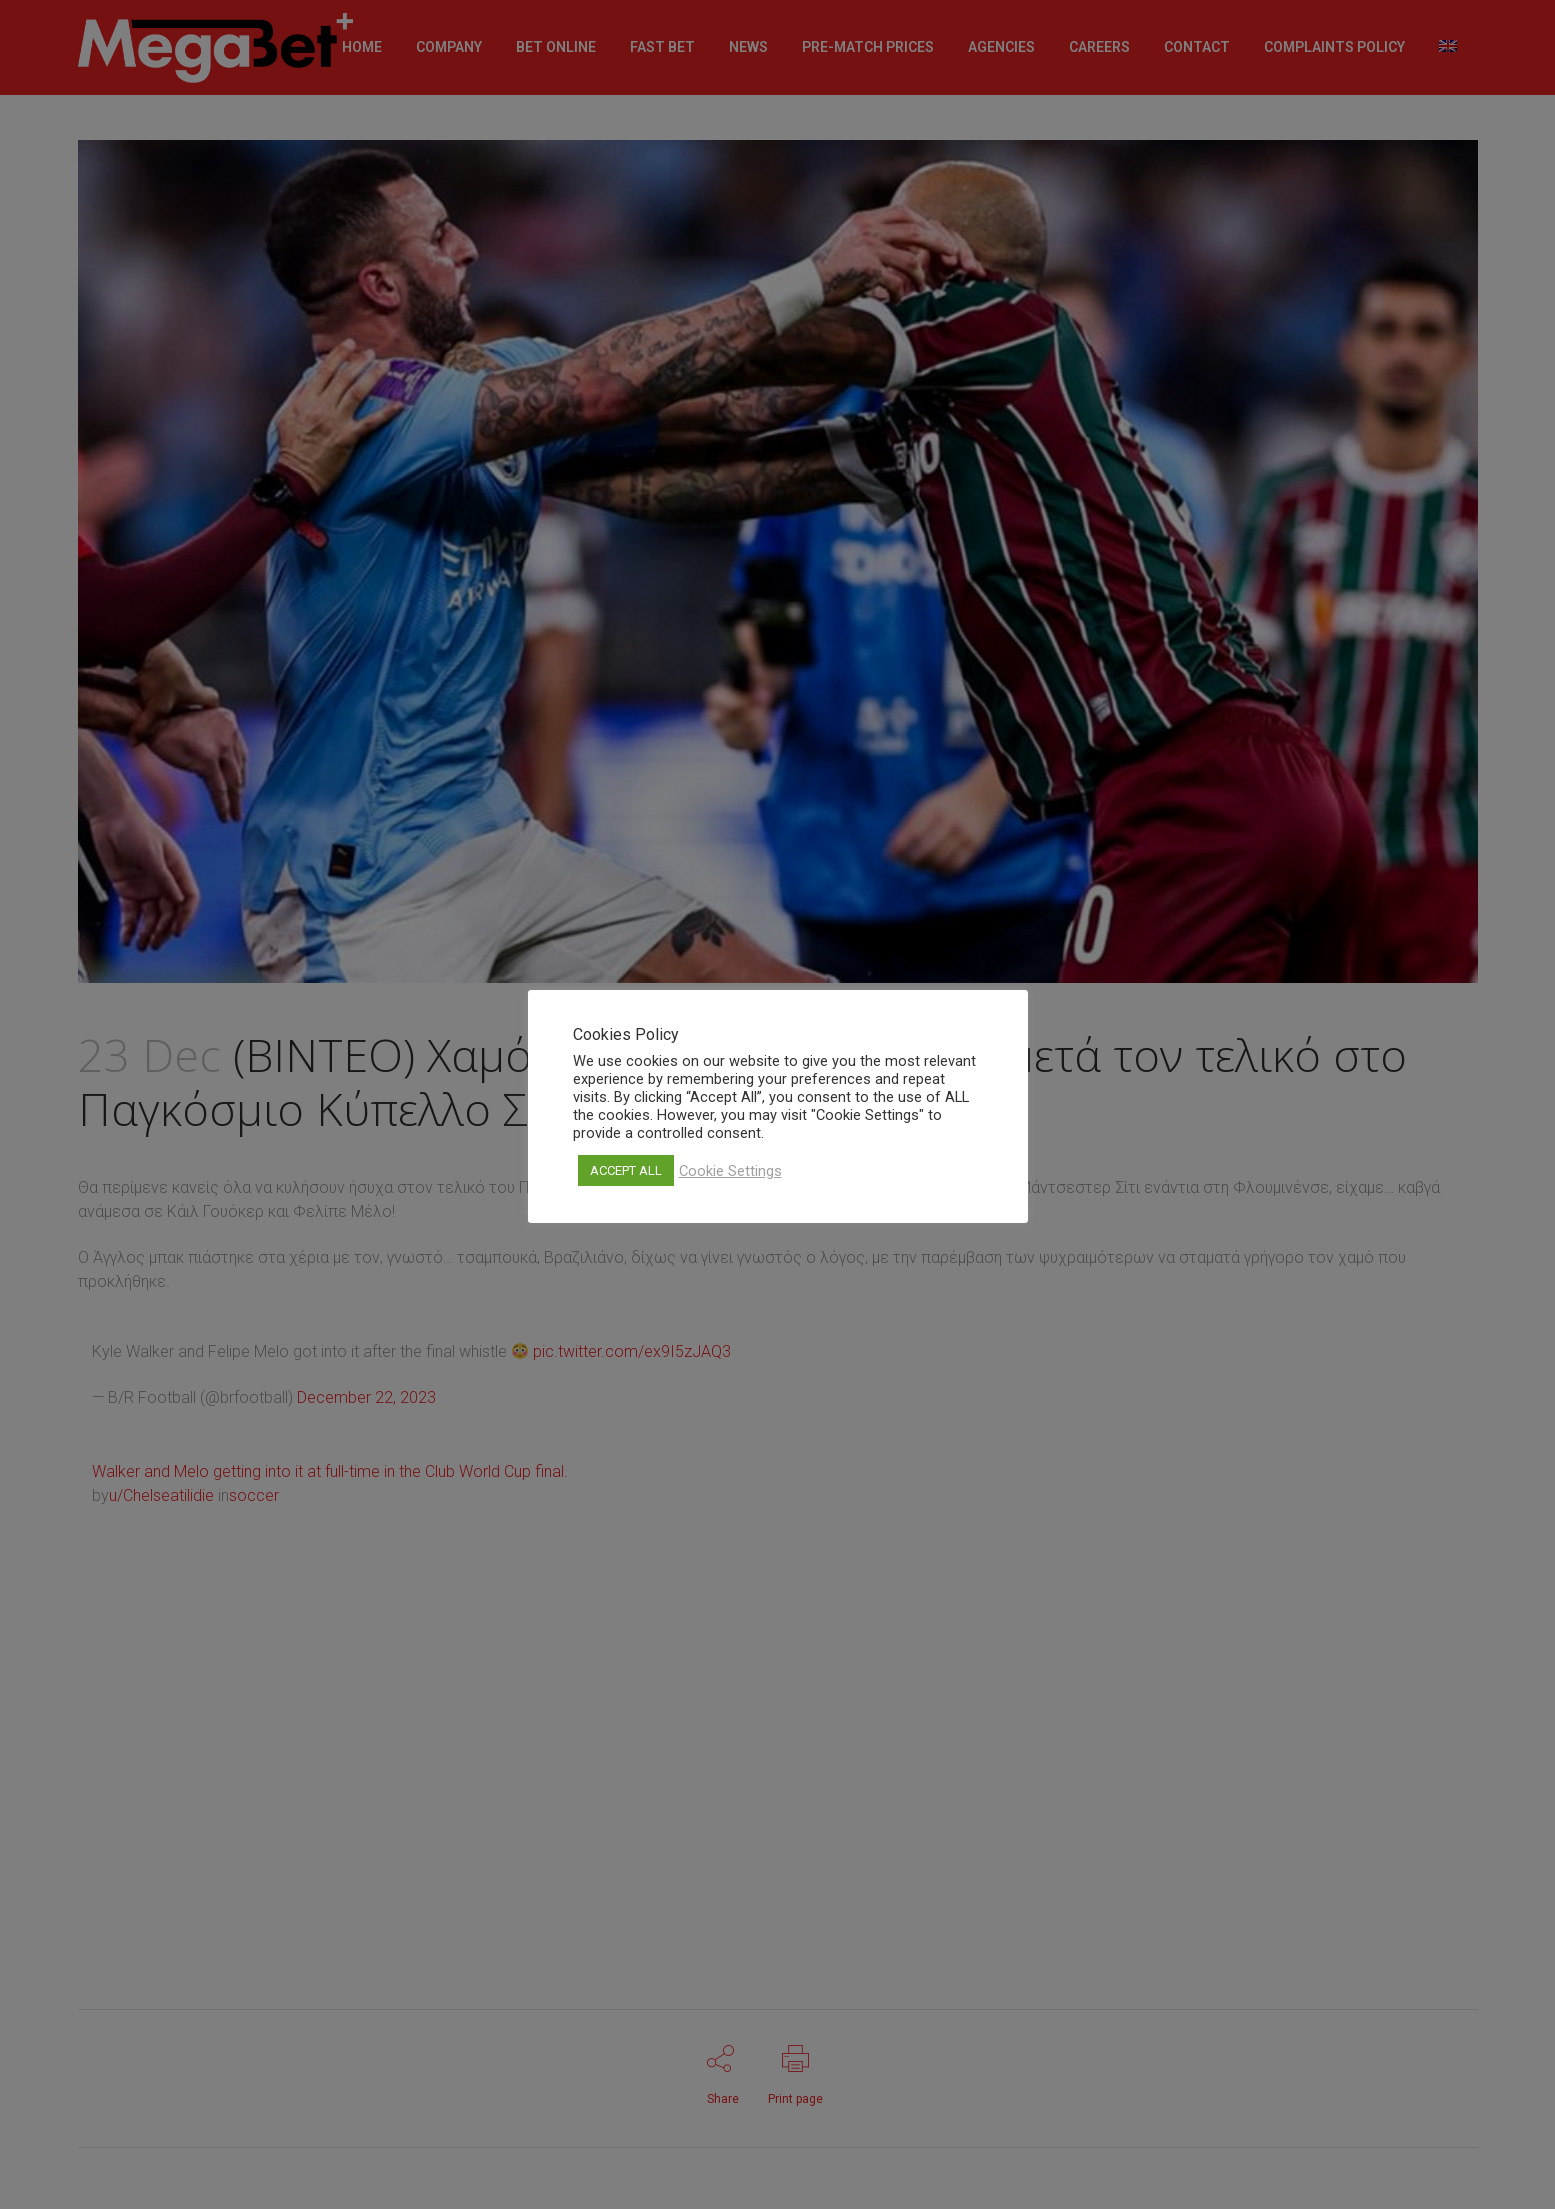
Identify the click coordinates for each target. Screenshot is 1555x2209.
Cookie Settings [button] (730, 1171)
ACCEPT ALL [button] (626, 1170)
